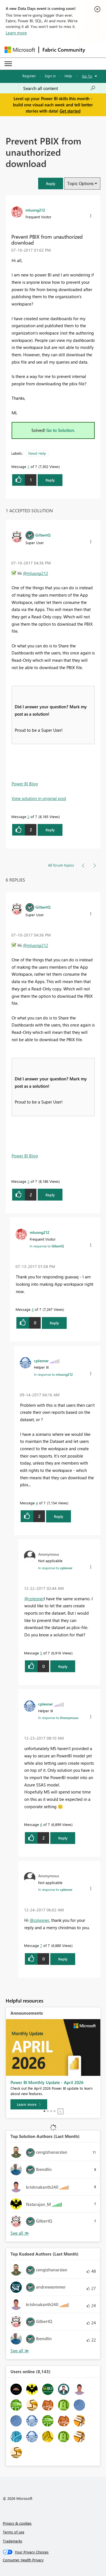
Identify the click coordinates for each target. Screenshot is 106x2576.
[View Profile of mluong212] (35, 210)
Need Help (37, 453)
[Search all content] (59, 88)
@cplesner (34, 1598)
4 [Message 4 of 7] (37, 1502)
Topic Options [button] (80, 183)
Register (29, 75)
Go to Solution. (60, 430)
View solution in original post (39, 798)
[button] (50, 183)
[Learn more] (28, 2104)
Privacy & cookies (17, 2523)
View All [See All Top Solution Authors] (19, 2233)
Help (68, 75)
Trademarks (12, 2540)
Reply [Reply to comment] (50, 829)
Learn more (16, 33)
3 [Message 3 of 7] (33, 1309)
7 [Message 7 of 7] (41, 1945)
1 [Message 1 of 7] (28, 466)
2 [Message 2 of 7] (28, 816)
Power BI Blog (25, 783)
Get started (70, 111)
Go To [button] (87, 76)
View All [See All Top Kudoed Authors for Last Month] (19, 2351)
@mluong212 (35, 573)
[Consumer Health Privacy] (53, 2560)
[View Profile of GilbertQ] (43, 535)
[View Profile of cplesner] (41, 1360)
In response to (47, 1246)
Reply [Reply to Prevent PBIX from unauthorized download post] (50, 480)
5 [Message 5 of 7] (41, 1652)
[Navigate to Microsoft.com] (20, 50)
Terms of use (13, 2531)
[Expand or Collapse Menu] (8, 64)
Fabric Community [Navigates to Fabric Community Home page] (63, 49)
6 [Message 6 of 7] (41, 1824)
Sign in (50, 75)
